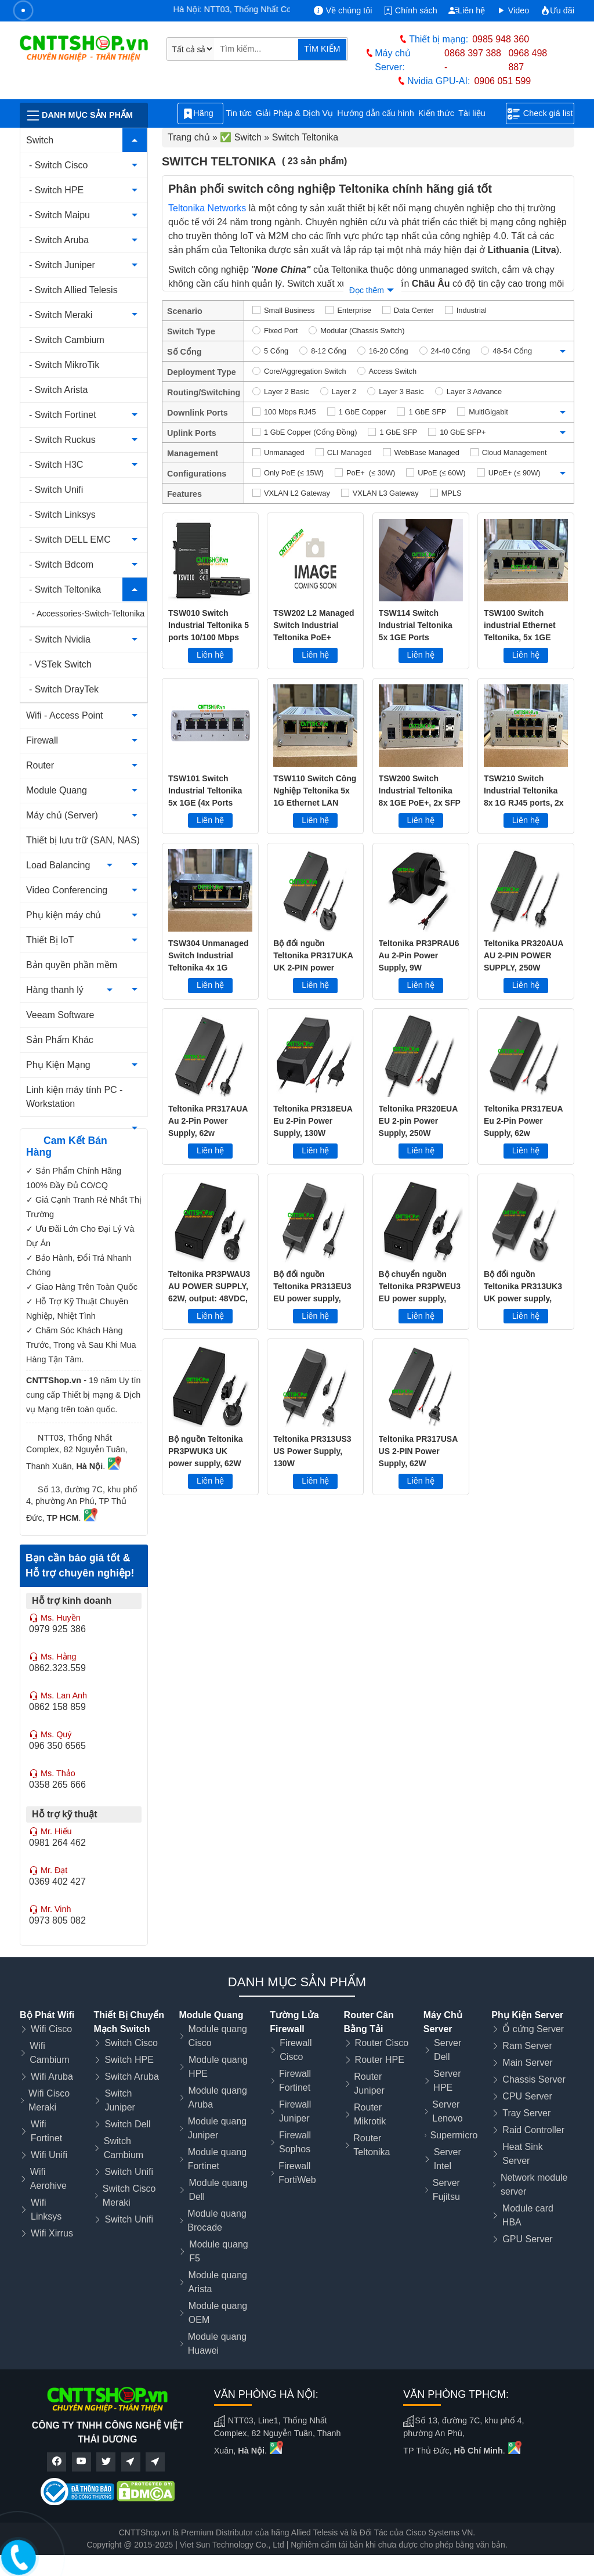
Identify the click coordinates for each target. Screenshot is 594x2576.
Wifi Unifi (49, 2155)
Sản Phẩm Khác (59, 1040)
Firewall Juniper (295, 2111)
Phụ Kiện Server (527, 2015)
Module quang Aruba (217, 2097)
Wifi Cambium (49, 2053)
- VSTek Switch (60, 664)
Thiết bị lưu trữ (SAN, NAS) (83, 840)
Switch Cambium (123, 2148)
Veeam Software (60, 1015)
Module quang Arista (218, 2282)
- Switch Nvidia (59, 639)
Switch (39, 140)
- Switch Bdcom (61, 564)
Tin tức (239, 113)
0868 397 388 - (472, 60)
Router (40, 765)
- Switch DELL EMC (70, 539)
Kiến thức (436, 113)
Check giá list (540, 113)
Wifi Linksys (46, 2209)
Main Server (527, 2063)
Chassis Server (533, 2079)
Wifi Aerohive (48, 2179)
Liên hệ (466, 10)
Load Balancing (58, 865)
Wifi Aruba (52, 2076)
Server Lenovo (447, 2111)
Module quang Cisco (218, 2036)
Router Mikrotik (370, 2114)
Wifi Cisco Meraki (49, 2100)
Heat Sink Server (522, 2154)
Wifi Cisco (51, 2029)
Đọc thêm (366, 290)
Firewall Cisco (296, 2050)
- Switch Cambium (66, 340)
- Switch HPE (56, 190)
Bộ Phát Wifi (47, 2015)
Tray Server (526, 2113)
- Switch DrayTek (64, 689)
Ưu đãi (557, 10)
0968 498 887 (527, 60)
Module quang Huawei (217, 2343)
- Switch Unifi (56, 490)
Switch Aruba (131, 2076)
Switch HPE (128, 2060)
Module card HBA (527, 2215)
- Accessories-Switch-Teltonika (88, 613)
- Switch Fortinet (62, 415)
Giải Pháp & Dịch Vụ (294, 113)
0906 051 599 (502, 81)
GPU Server (527, 2239)
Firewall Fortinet (295, 2080)
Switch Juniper (119, 2100)
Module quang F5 (218, 2251)
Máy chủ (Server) (62, 815)
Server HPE (447, 2080)
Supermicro (454, 2135)
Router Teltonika (371, 2145)
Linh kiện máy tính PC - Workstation (74, 1097)
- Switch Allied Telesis (73, 290)
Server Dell (447, 2050)
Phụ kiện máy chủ (63, 915)
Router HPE (379, 2060)
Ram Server (527, 2046)
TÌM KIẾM (322, 48)
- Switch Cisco (58, 165)
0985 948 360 (500, 39)
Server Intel (447, 2159)
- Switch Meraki (60, 315)
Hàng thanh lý (55, 990)
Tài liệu (477, 113)
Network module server (534, 2184)
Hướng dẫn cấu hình (375, 113)
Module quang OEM (218, 2313)
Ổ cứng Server (533, 2029)
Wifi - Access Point (64, 715)
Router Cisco (381, 2043)
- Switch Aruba (59, 240)
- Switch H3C (56, 465)
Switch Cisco (131, 2043)
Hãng (200, 114)
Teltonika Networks (207, 208)
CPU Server (527, 2096)
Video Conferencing (66, 890)
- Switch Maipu (59, 215)
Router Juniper (369, 2083)
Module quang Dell (218, 2190)
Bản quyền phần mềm (71, 965)
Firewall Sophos (295, 2142)
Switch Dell (127, 2124)
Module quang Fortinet (217, 2159)
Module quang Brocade (216, 2220)
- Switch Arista (58, 390)
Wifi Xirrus (52, 2233)
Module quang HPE (218, 2067)
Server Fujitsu (446, 2190)
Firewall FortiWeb (297, 2173)
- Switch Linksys (62, 514)
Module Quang (56, 790)
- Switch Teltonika (65, 589)
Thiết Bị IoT (50, 940)
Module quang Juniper (217, 2128)
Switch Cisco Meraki (129, 2195)
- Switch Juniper (62, 265)
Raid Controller (533, 2130)
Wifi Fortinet (46, 2131)
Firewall (42, 740)
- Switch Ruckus (62, 440)
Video (513, 10)
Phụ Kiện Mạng (58, 1065)
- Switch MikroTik (64, 365)
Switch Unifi (128, 2172)
